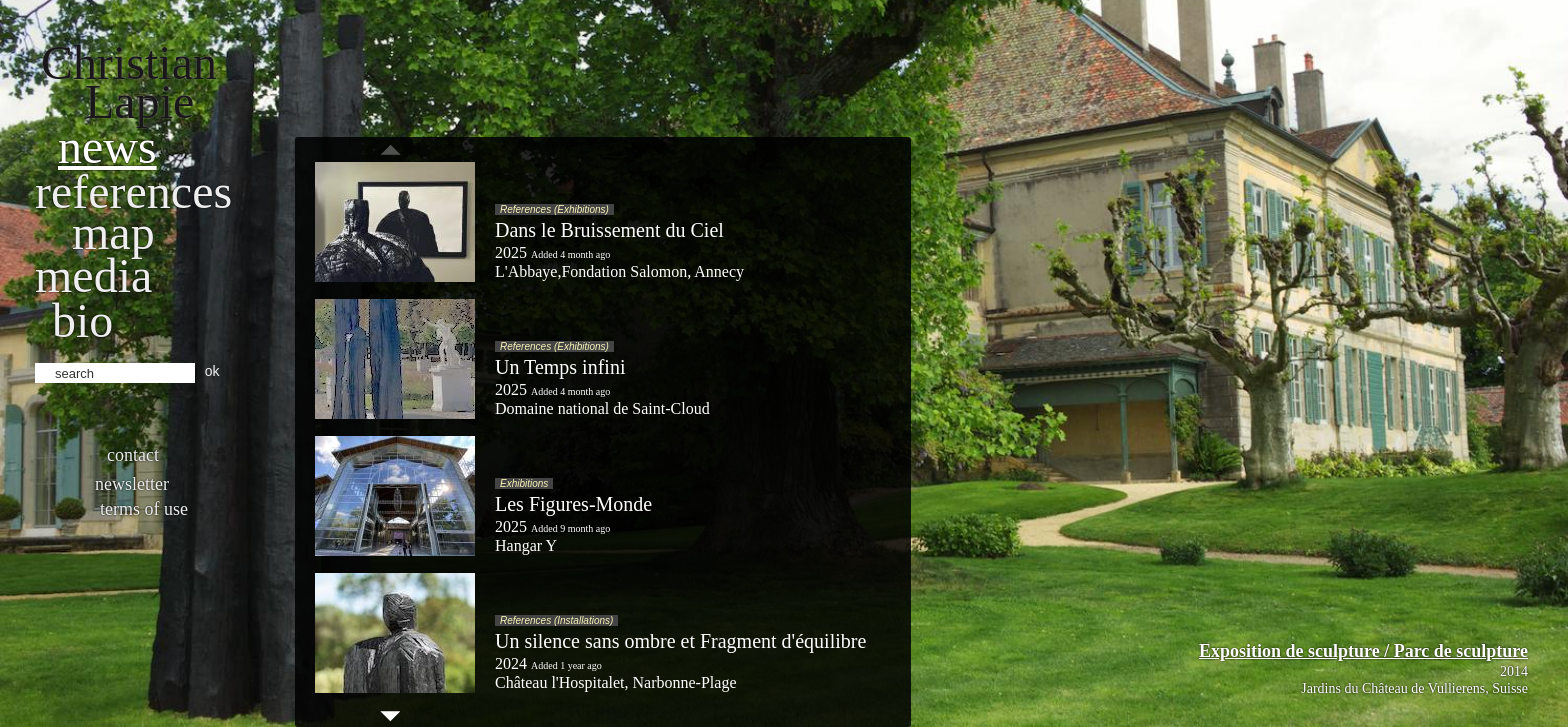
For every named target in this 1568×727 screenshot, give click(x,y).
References (133, 191)
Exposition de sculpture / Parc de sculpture (1363, 651)
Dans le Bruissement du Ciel (609, 230)
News (107, 146)
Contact (133, 455)
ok (212, 371)
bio (82, 320)
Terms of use (144, 509)
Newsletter (132, 484)
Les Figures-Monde (573, 504)
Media (93, 275)
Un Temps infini (560, 367)
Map (113, 232)
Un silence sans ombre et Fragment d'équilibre (680, 641)
